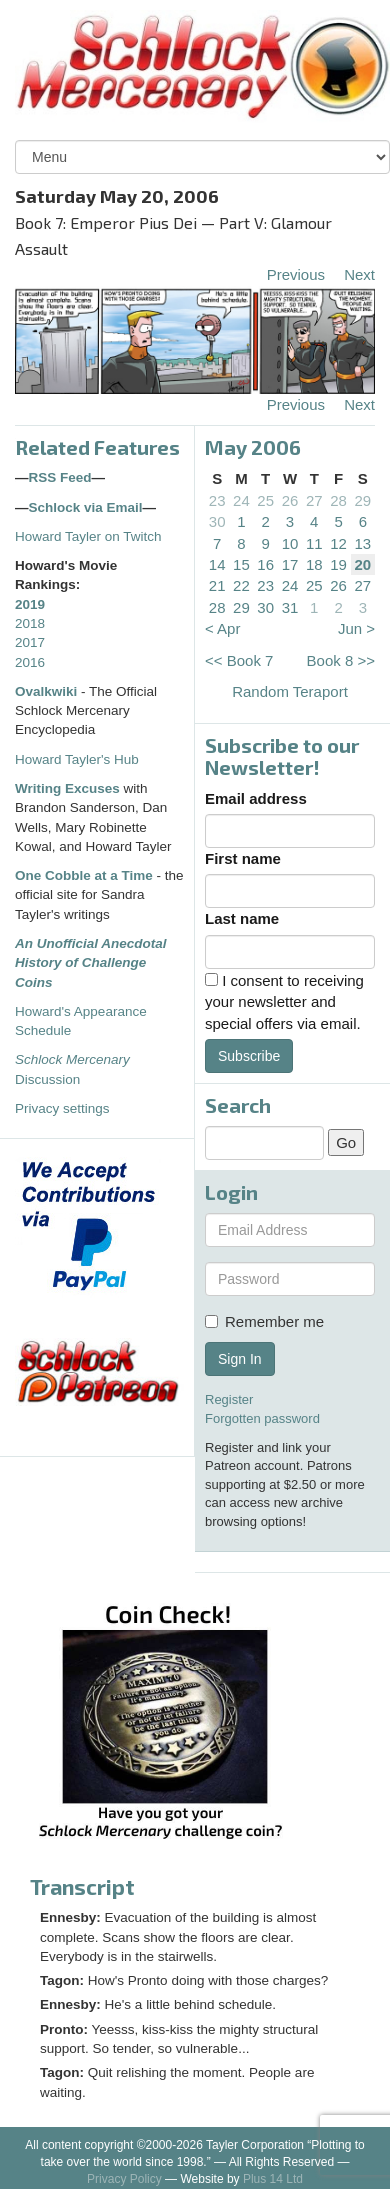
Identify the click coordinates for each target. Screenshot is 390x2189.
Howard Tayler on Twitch (88, 536)
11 (314, 543)
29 (363, 500)
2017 (30, 642)
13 (363, 543)
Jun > (356, 628)
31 (290, 607)
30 (217, 521)
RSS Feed (60, 477)
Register (229, 1399)
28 (338, 500)
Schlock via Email (86, 507)
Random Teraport (290, 691)
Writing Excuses (67, 788)
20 (363, 564)
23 (217, 500)
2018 (30, 623)
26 (290, 500)
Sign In (240, 1359)
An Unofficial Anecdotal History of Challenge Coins (91, 963)
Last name (242, 918)
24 (241, 500)
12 (338, 543)
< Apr (222, 628)
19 (338, 564)
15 (241, 564)
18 (314, 564)
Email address (256, 798)
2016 (30, 662)
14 (217, 564)
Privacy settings (62, 1108)
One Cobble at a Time (84, 875)
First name (243, 858)
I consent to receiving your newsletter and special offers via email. (284, 1002)
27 (314, 500)
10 (290, 543)
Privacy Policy (124, 2179)
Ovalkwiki (48, 691)
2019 (30, 604)
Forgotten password (262, 1418)
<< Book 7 (239, 660)
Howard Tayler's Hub (77, 759)
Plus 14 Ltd (273, 2179)
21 (217, 585)
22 (241, 585)
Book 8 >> (341, 660)
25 (265, 500)
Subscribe (249, 1056)
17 (290, 564)
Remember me (264, 1321)
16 (265, 564)
